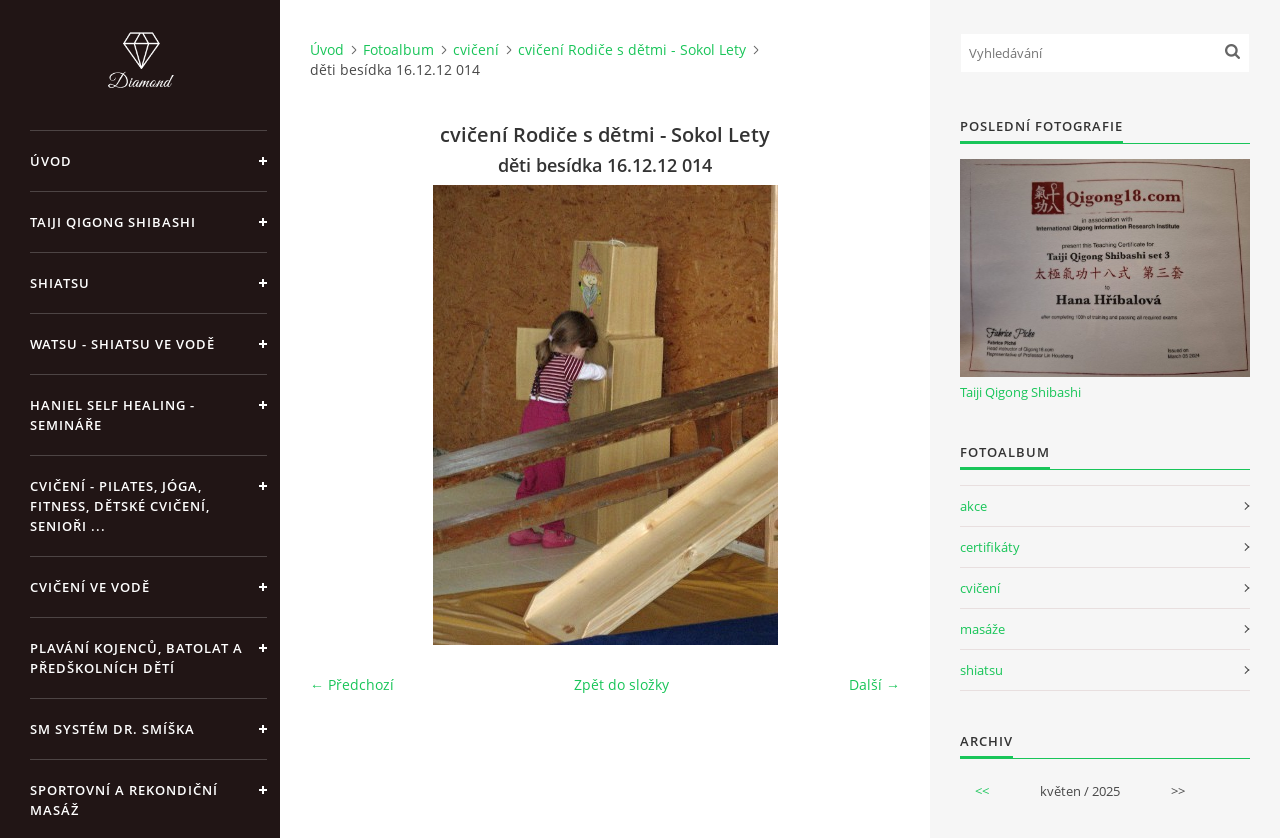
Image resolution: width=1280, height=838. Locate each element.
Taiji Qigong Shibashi (113, 222)
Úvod (51, 161)
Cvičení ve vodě (90, 587)
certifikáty (990, 547)
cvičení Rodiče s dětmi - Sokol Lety (632, 49)
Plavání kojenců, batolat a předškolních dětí (136, 658)
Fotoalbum (398, 49)
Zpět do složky (621, 684)
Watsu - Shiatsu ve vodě (122, 344)
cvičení (476, 49)
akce (973, 506)
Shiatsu (60, 283)
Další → (874, 684)
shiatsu (981, 670)
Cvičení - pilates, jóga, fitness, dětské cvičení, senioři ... (120, 506)
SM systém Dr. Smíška (112, 729)
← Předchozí (352, 684)
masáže (982, 629)
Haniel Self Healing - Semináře (112, 415)
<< (982, 791)
